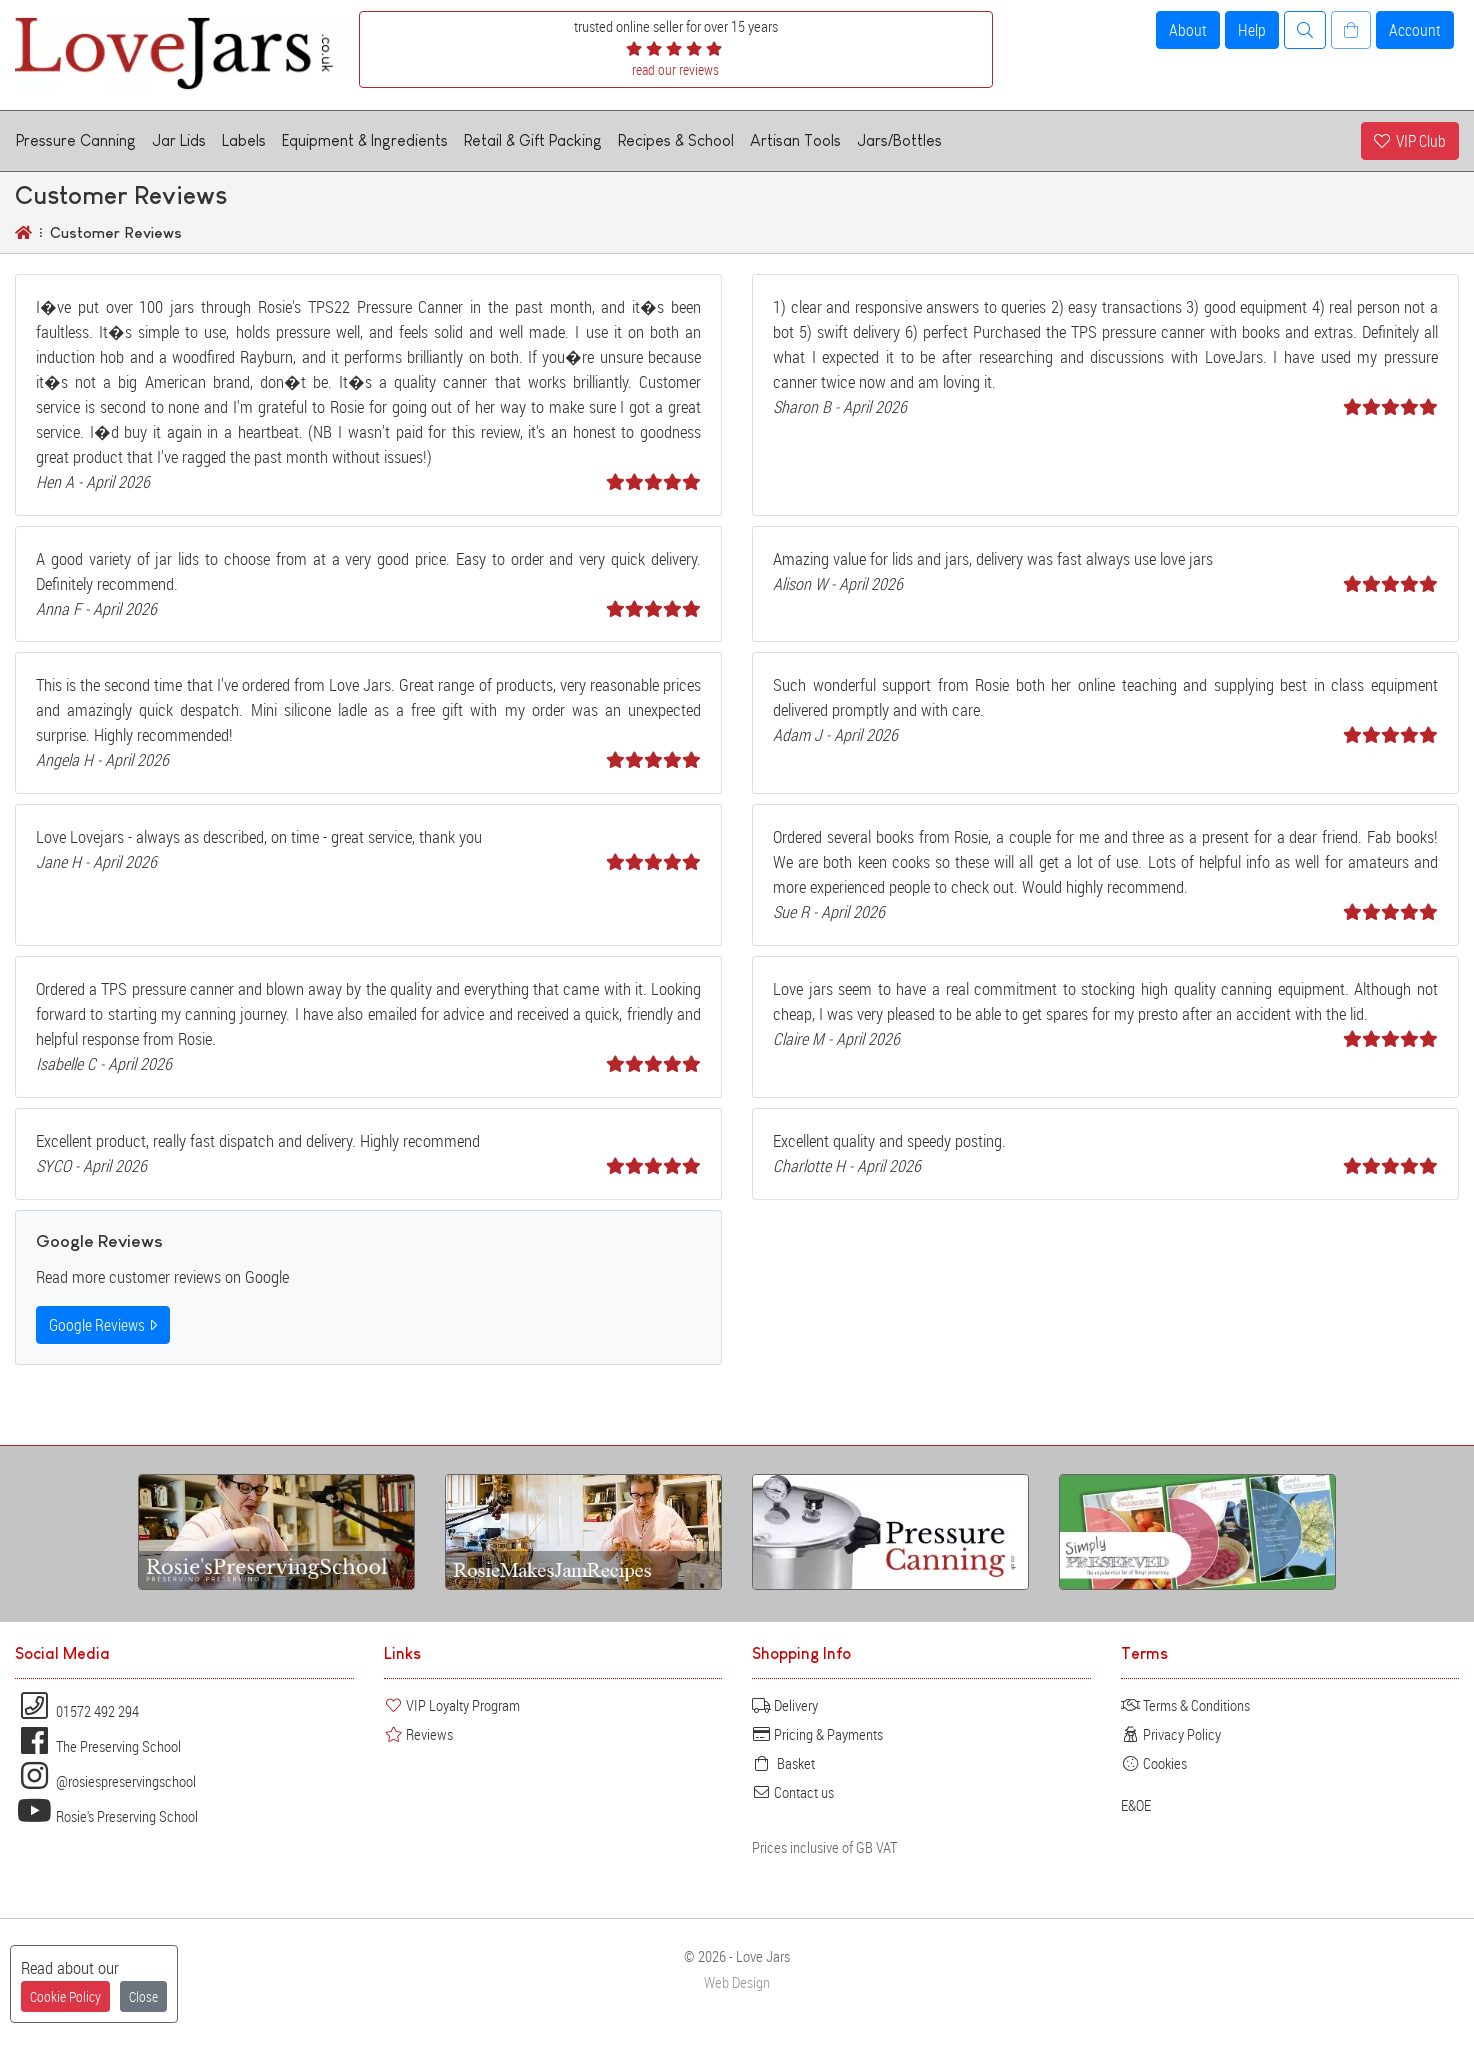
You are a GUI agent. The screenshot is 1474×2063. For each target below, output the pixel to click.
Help (1252, 30)
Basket (783, 1763)
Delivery (785, 1705)
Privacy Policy (1171, 1734)
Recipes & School (676, 140)
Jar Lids (179, 140)
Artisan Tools (795, 140)
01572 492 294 (77, 1711)
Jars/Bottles (899, 140)
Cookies (1154, 1763)
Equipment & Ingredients (365, 140)
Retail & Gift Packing (533, 140)
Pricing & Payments (817, 1734)
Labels (244, 140)
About (1188, 30)
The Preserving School (98, 1746)
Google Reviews (103, 1325)
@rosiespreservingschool (105, 1781)
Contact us (793, 1792)
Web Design (737, 1982)
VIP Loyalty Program (452, 1705)
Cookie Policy (65, 1996)
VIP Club (1410, 141)
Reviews (418, 1734)
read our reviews (675, 69)
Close (143, 1996)
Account (1415, 30)
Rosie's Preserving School (106, 1816)
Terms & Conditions (1185, 1705)
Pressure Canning (76, 140)
